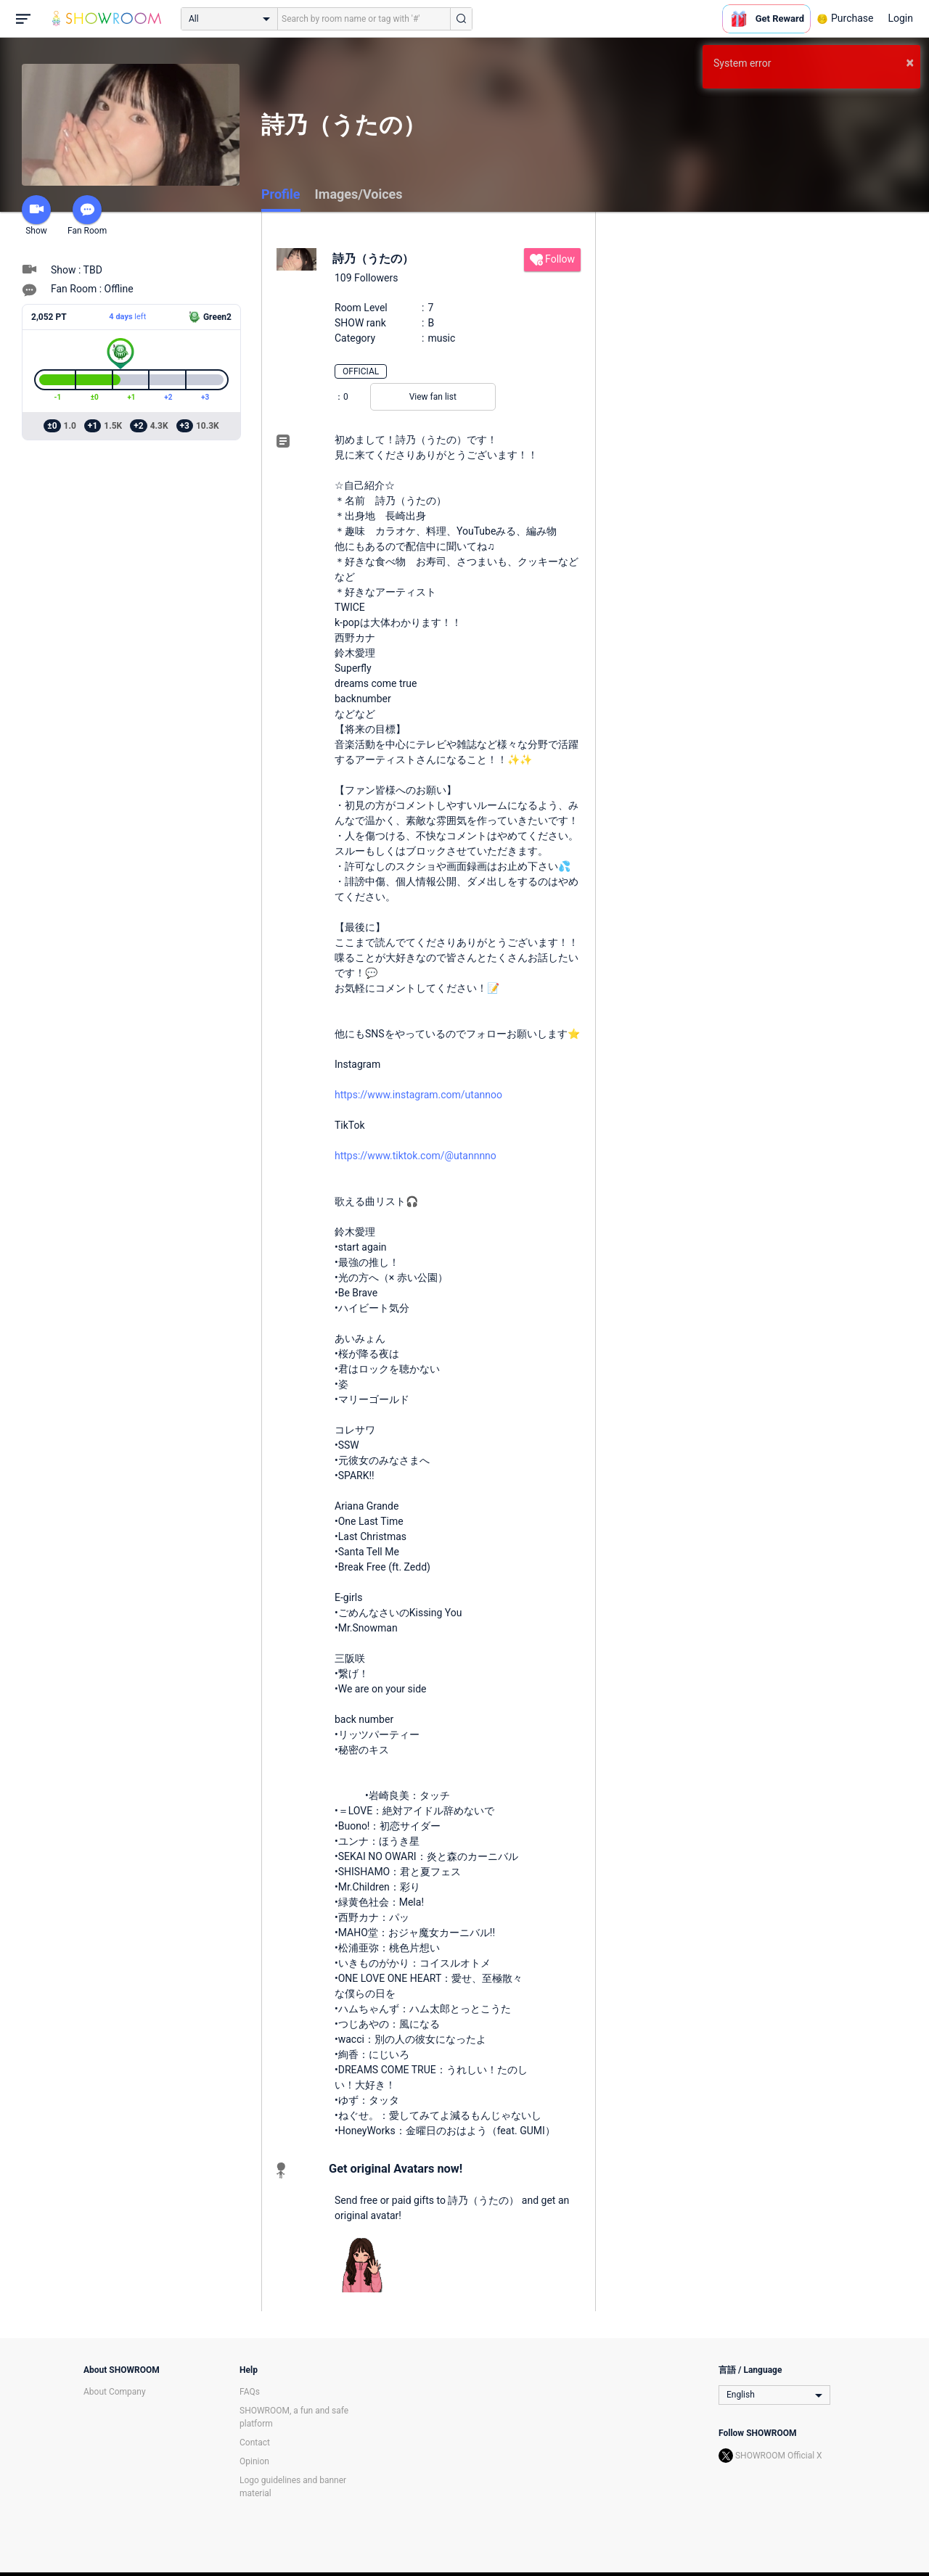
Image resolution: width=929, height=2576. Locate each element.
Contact (255, 2442)
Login (900, 18)
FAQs (250, 2392)
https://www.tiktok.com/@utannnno (415, 1155)
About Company (114, 2392)
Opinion (254, 2461)
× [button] (910, 62)
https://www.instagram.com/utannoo (418, 1094)
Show (36, 215)
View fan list (433, 397)
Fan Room (87, 215)
